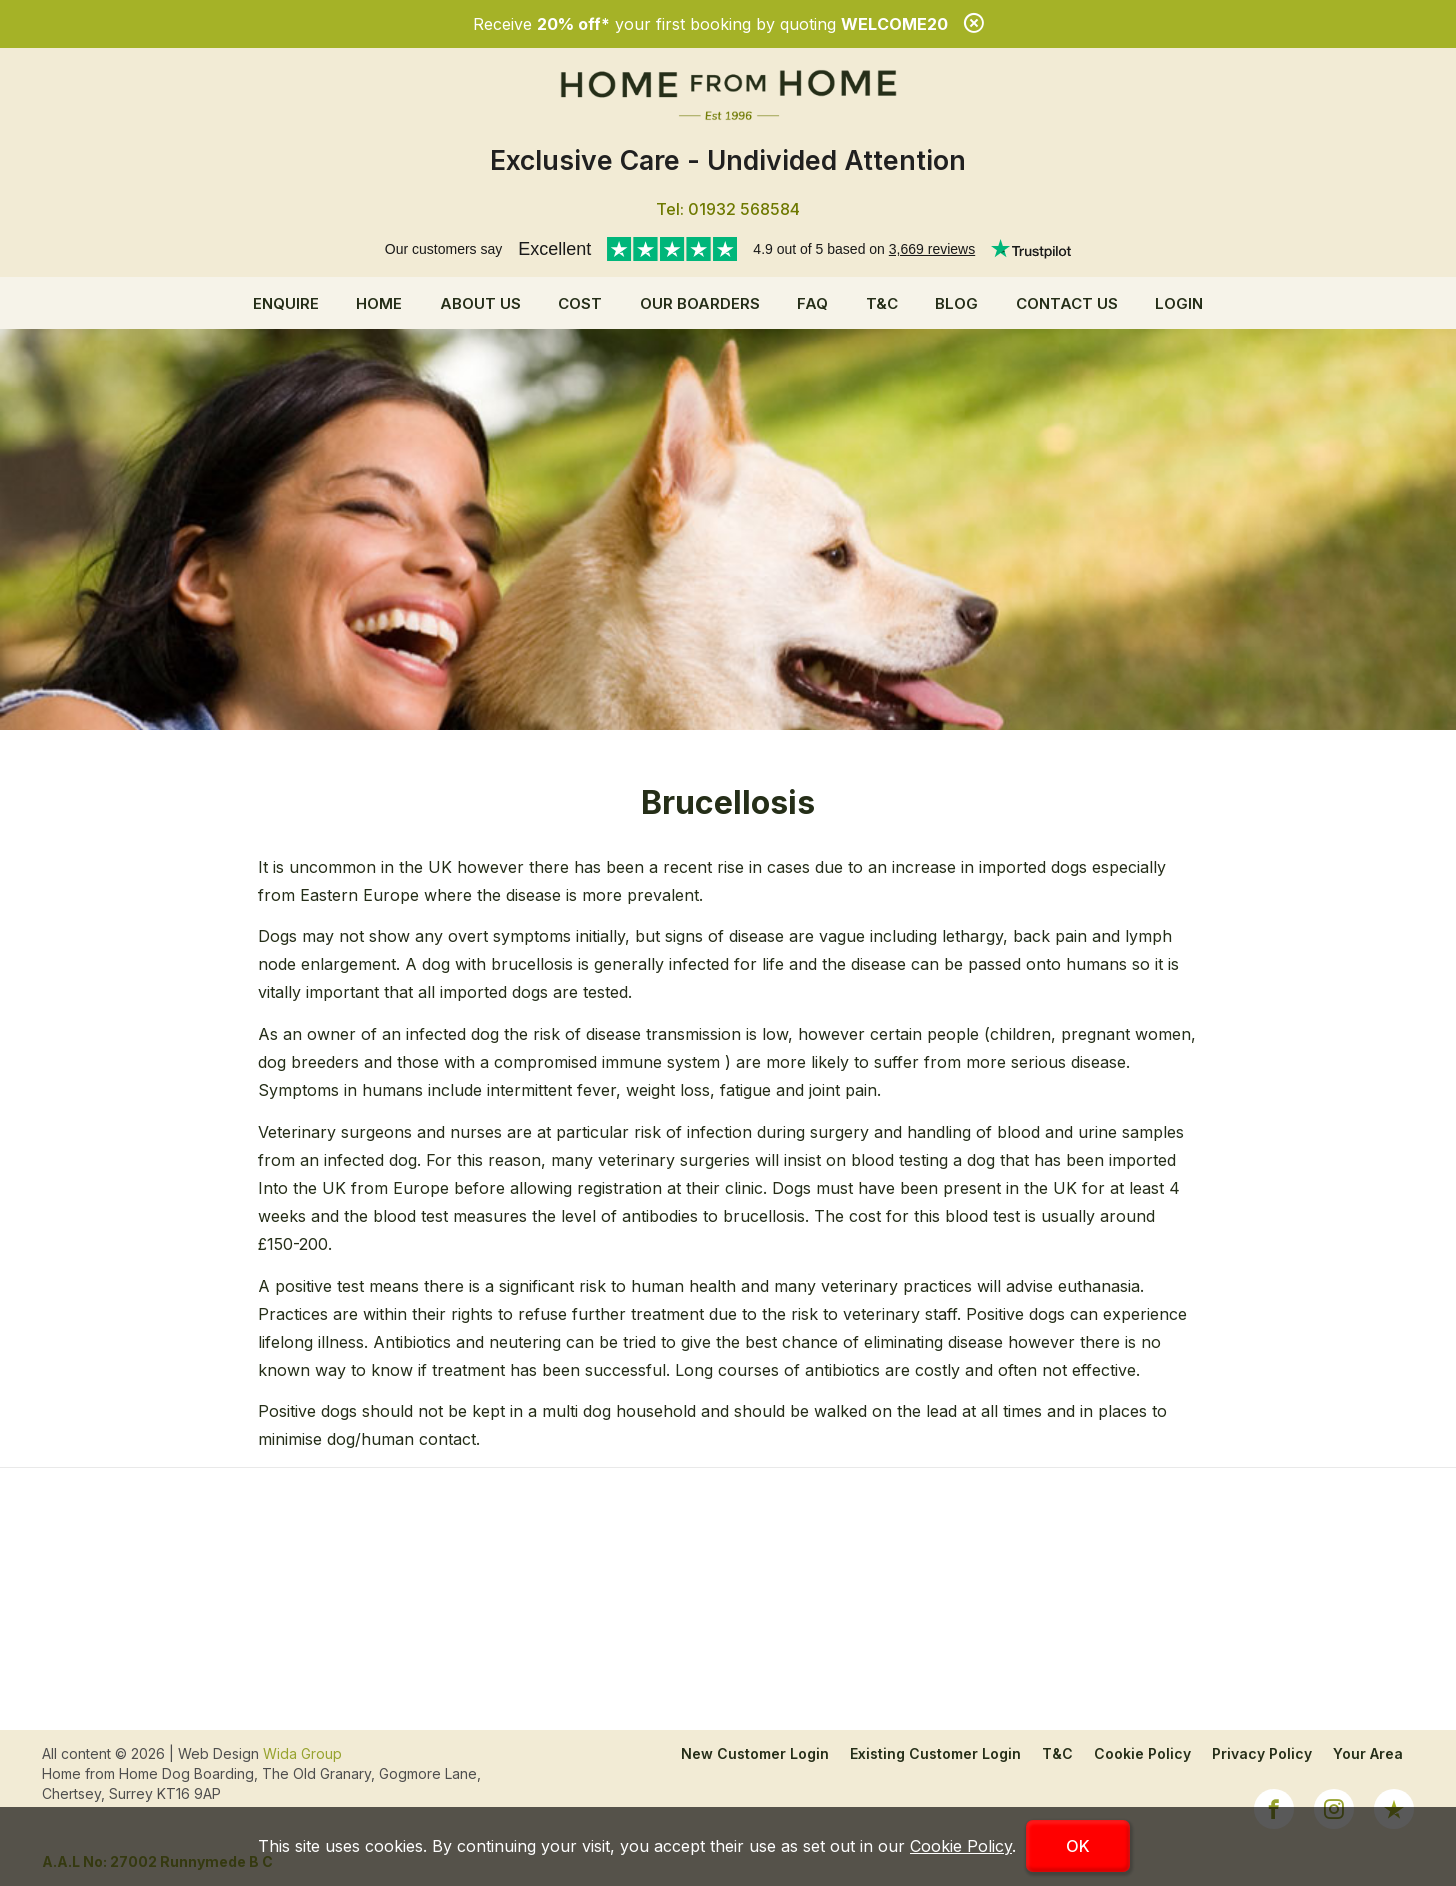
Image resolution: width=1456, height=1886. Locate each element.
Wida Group (302, 1753)
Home (379, 303)
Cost (580, 303)
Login (1179, 303)
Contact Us (1067, 303)
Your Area (1368, 1753)
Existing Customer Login (935, 1753)
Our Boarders (700, 303)
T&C (882, 303)
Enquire (286, 303)
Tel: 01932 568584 (728, 209)
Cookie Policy (1142, 1753)
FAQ (812, 303)
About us (480, 303)
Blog (956, 303)
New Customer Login (755, 1753)
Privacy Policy (1262, 1753)
